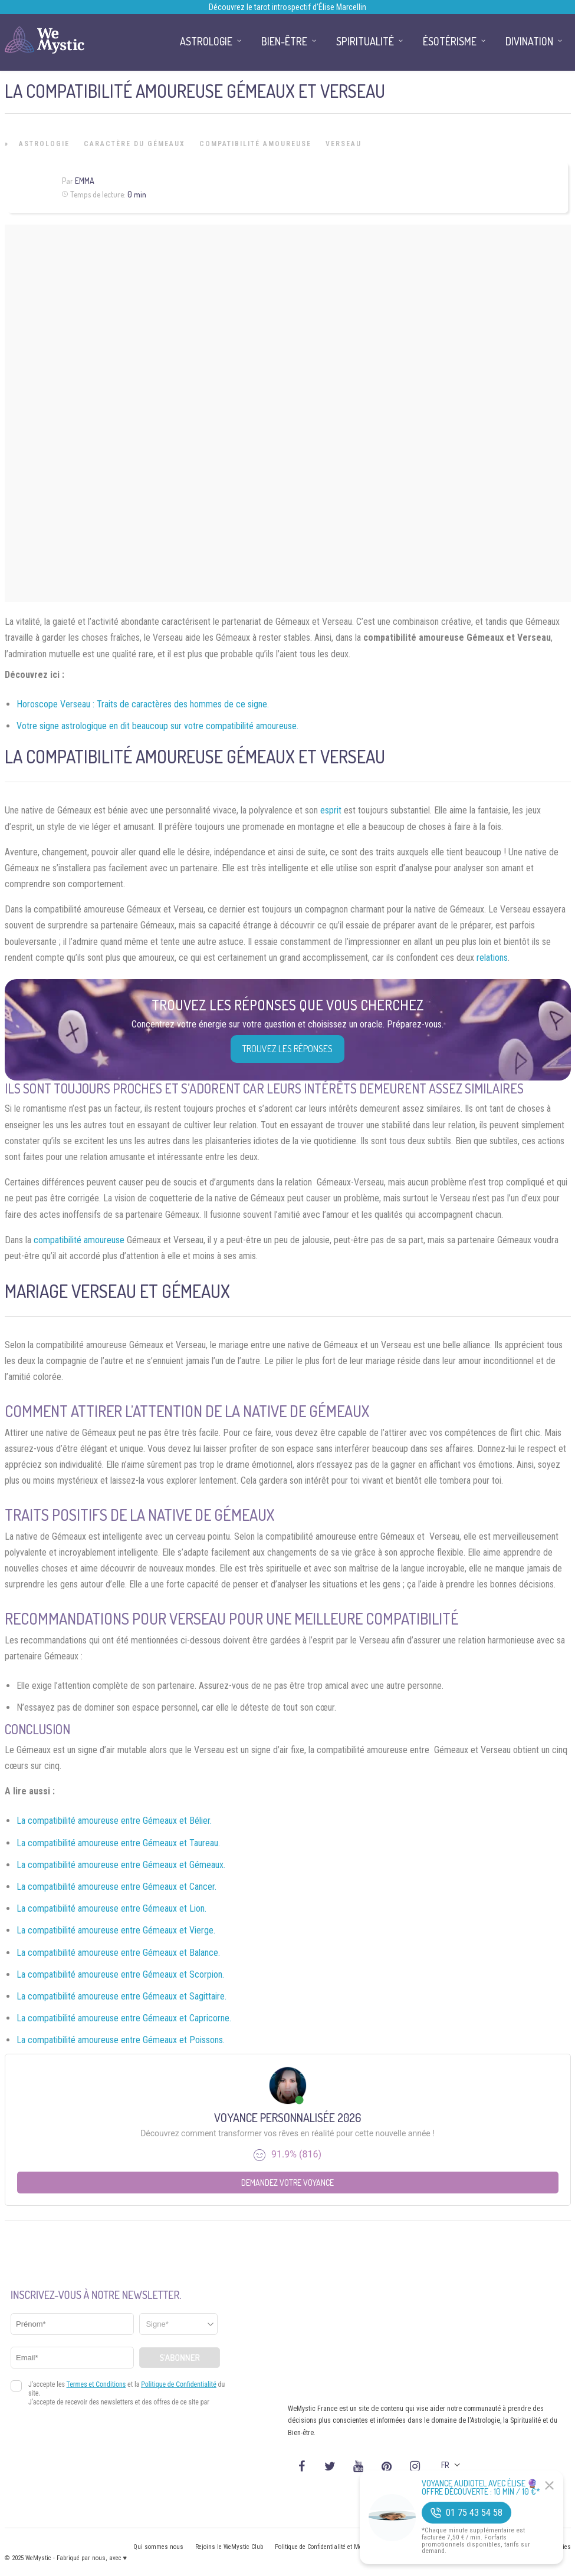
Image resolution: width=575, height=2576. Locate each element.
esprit (330, 810)
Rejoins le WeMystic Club (229, 2547)
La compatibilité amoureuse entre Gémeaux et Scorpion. (120, 1974)
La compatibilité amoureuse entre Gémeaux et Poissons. (121, 2039)
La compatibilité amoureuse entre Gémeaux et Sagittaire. (121, 1996)
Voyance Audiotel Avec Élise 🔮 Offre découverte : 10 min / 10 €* (481, 2487)
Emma (84, 181)
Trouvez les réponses (287, 1049)
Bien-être (284, 41)
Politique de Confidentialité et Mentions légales (337, 2547)
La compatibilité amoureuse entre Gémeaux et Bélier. (114, 1820)
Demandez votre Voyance (287, 2183)
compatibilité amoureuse (79, 1240)
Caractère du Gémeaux (134, 144)
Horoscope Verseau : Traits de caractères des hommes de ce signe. (143, 704)
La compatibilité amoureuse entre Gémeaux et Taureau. (118, 1843)
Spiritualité (365, 41)
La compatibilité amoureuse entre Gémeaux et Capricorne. (124, 2018)
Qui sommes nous (158, 2547)
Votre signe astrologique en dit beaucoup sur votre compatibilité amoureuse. (157, 726)
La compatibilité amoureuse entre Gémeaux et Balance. (118, 1952)
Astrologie (44, 144)
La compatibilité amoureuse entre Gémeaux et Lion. (111, 1908)
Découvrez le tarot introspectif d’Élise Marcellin (287, 7)
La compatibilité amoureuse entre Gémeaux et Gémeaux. (121, 1864)
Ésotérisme (450, 41)
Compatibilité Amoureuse (255, 144)
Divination (529, 41)
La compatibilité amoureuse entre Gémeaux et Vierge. (116, 1930)
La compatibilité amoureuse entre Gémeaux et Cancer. (116, 1886)
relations (492, 957)
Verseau (344, 144)
